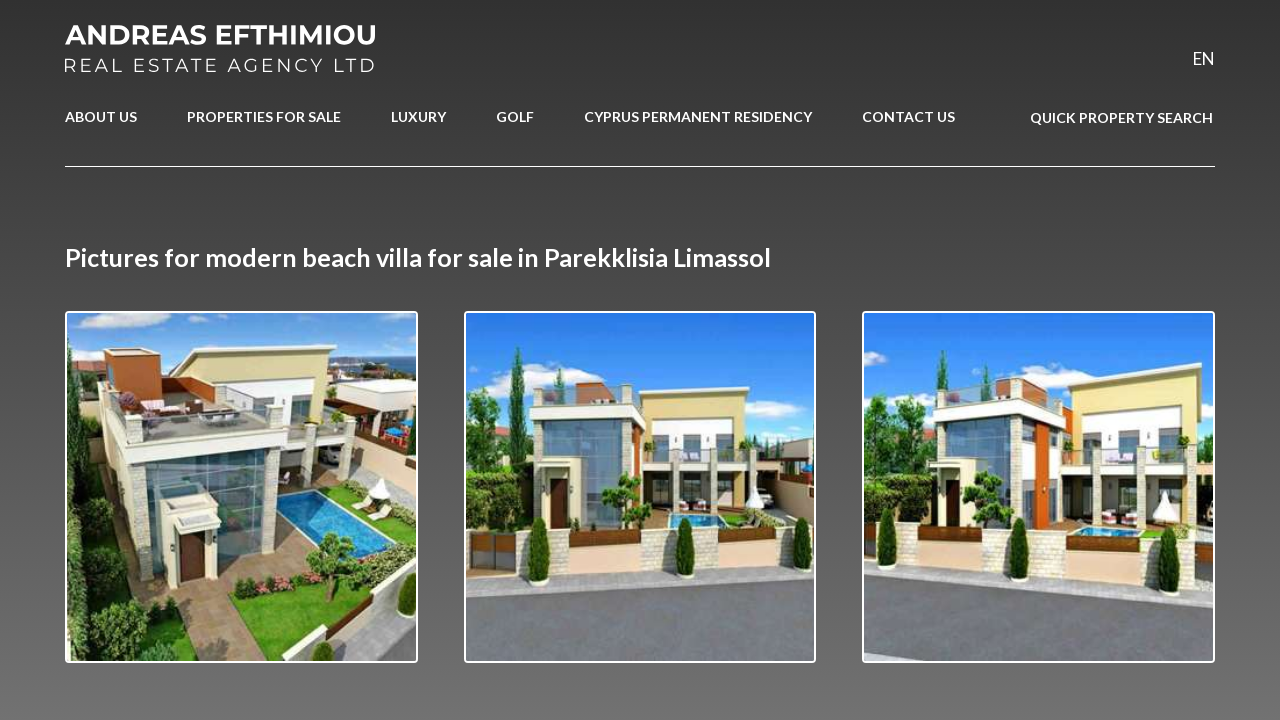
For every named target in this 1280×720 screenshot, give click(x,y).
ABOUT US (101, 116)
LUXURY (418, 116)
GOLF (515, 116)
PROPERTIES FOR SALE (264, 116)
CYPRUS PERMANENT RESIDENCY (698, 116)
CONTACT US (908, 116)
